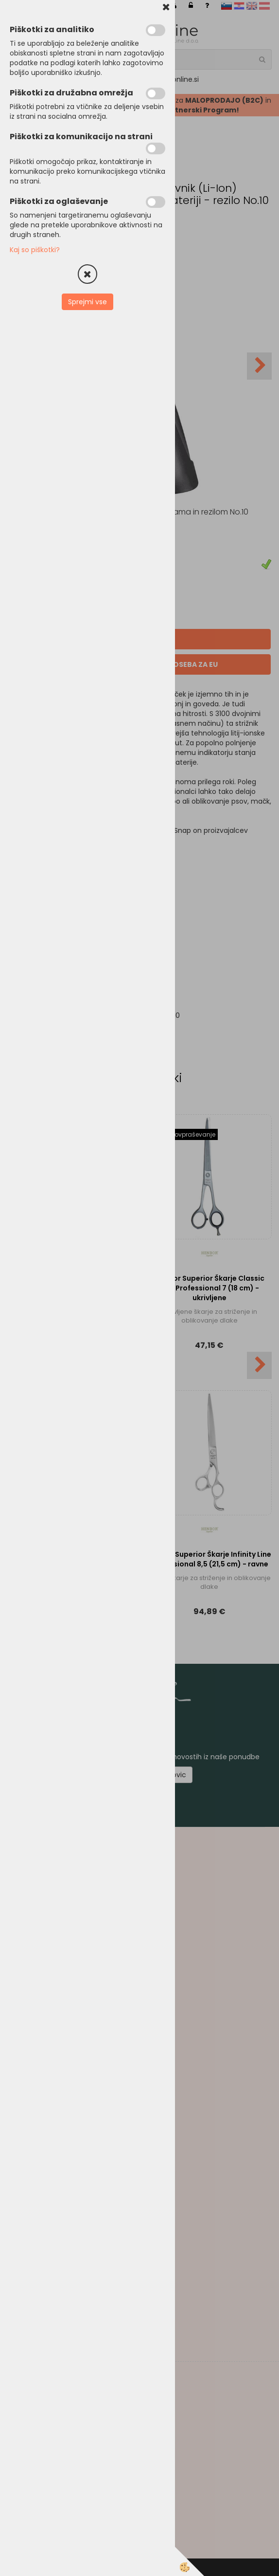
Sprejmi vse (87, 302)
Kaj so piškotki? (35, 250)
